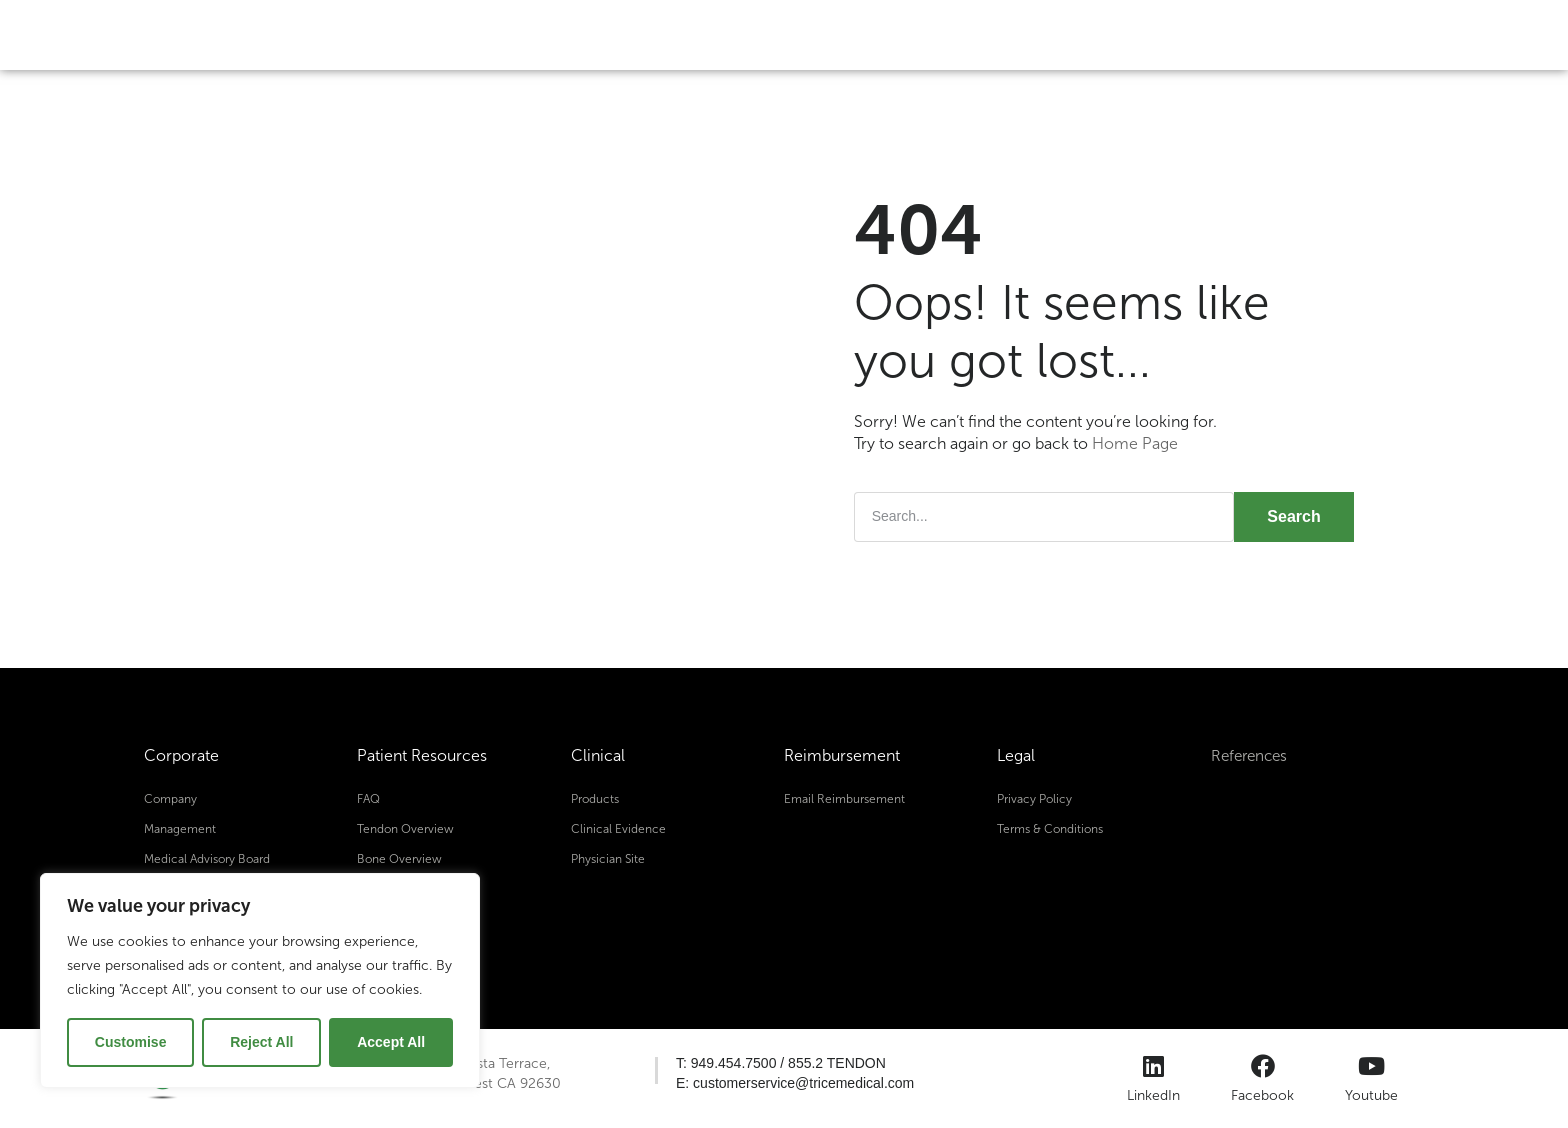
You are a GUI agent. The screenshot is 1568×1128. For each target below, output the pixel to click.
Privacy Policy (1034, 798)
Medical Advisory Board (207, 858)
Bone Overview (399, 858)
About (894, 34)
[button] (781, 1063)
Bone (617, 34)
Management (180, 828)
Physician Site (608, 858)
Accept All (391, 1042)
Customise (131, 1042)
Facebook (1262, 1095)
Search (1293, 515)
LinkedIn (1153, 1095)
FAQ (368, 798)
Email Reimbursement (844, 798)
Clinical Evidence (618, 828)
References (1252, 755)
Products (595, 798)
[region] (260, 980)
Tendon (516, 34)
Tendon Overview (405, 828)
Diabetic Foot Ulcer (754, 34)
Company (170, 798)
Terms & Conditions (1050, 828)
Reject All (261, 1042)
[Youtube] (1372, 1065)
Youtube (1371, 1095)
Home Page (1135, 443)
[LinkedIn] (1154, 1065)
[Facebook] (1263, 1065)
